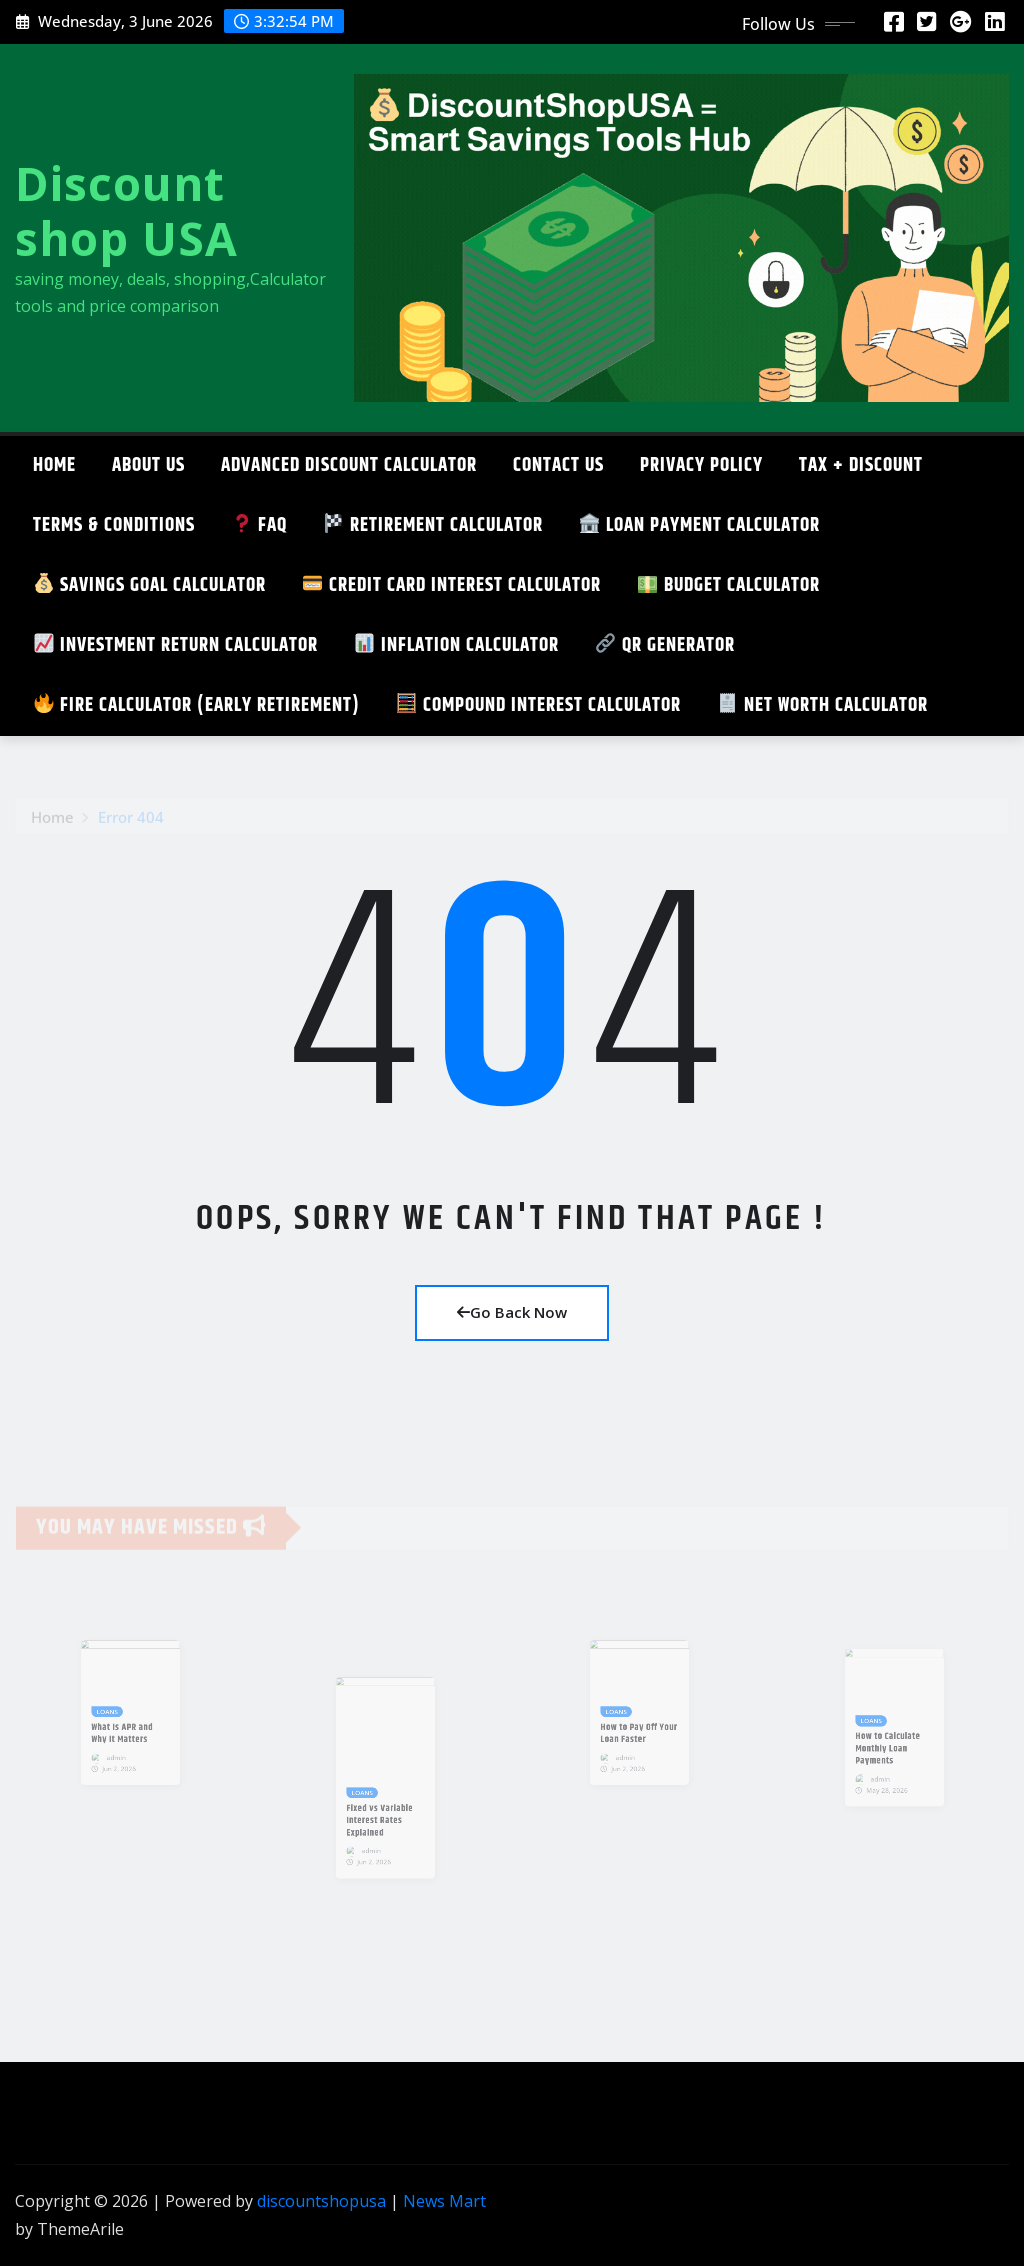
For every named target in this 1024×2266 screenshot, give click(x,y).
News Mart (444, 2201)
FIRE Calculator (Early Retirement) (197, 705)
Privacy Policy (701, 465)
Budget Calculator (729, 585)
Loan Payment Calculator (700, 525)
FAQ (259, 525)
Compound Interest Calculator (539, 705)
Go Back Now (512, 1312)
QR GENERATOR (665, 645)
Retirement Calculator (433, 525)
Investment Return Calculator (176, 645)
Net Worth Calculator (823, 705)
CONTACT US (558, 465)
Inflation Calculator (457, 645)
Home (54, 465)
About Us (148, 465)
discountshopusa (321, 2201)
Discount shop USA (126, 210)
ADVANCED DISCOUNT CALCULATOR (349, 465)
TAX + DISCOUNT (861, 465)
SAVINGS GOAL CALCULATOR (150, 585)
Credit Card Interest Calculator (452, 585)
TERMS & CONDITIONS (114, 525)
